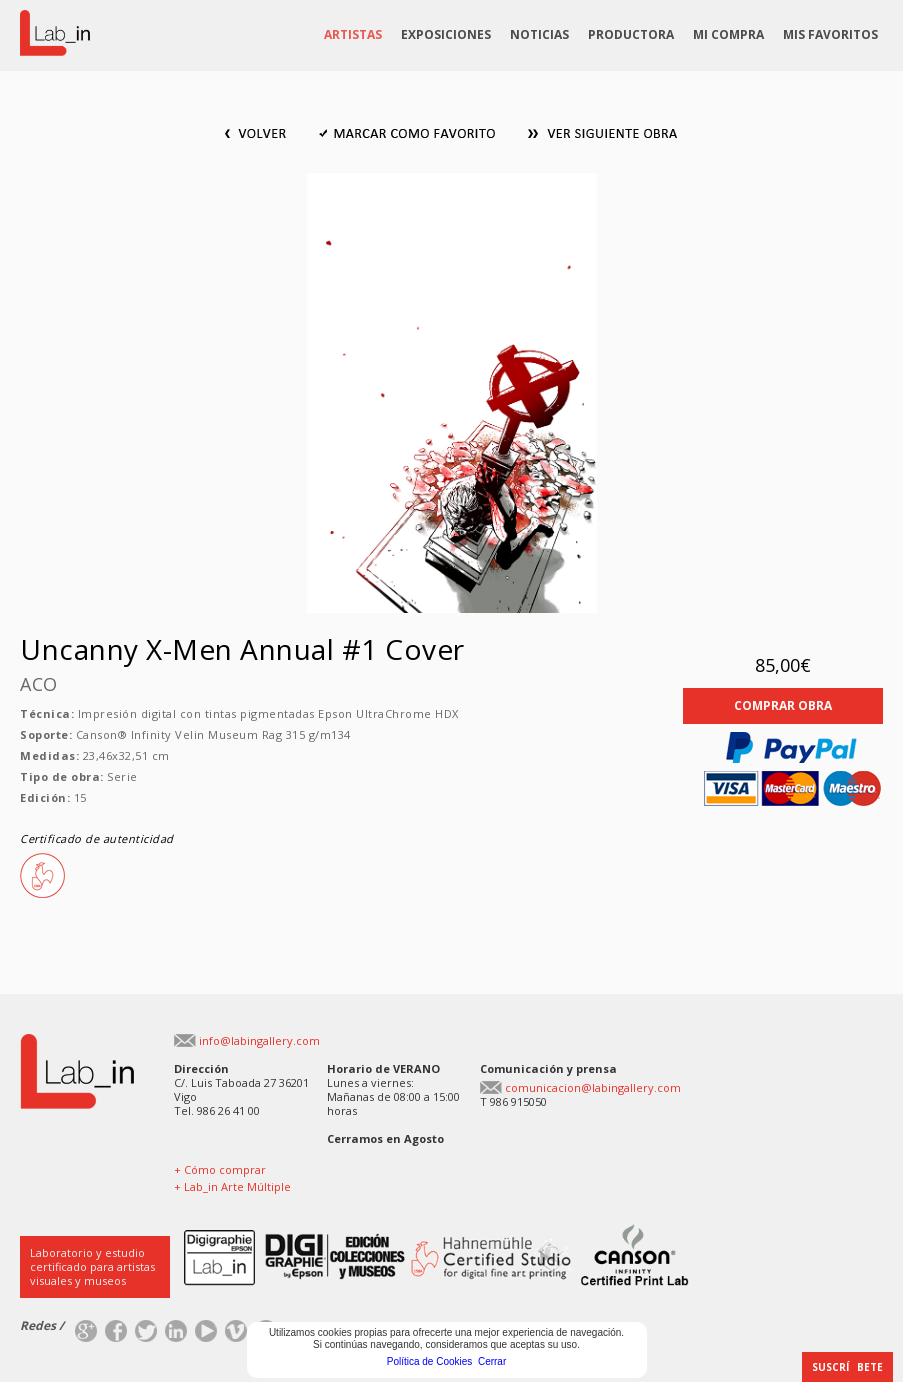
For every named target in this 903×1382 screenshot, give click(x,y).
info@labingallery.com (259, 1040)
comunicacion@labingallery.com (593, 1087)
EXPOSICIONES (446, 34)
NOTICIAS (539, 34)
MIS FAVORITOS (830, 34)
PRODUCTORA (631, 34)
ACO (39, 684)
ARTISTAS (353, 34)
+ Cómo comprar (220, 1169)
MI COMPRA (728, 34)
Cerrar (492, 1361)
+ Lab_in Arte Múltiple (232, 1186)
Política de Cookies (430, 1361)
